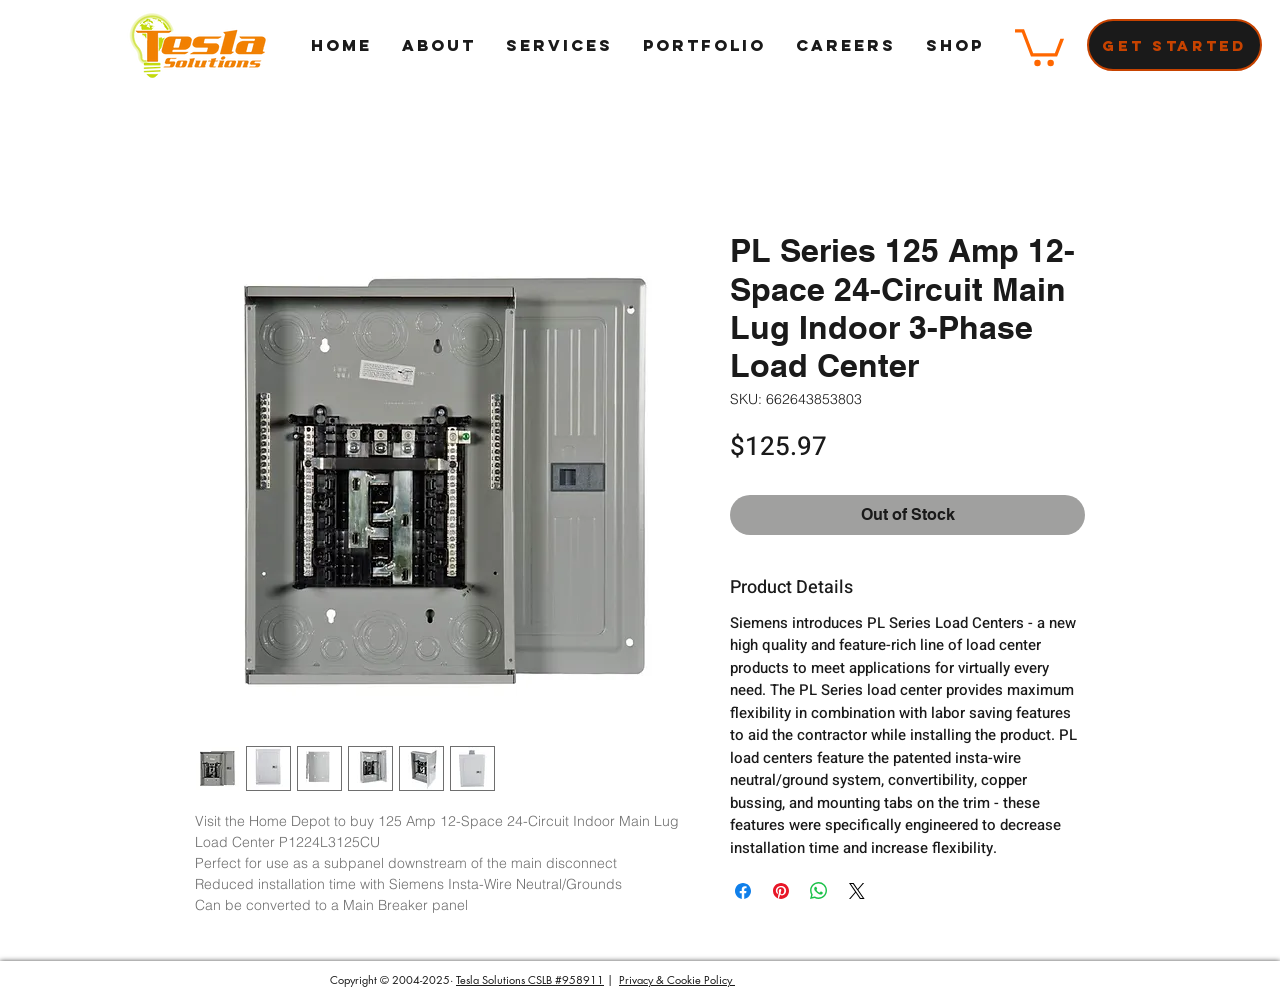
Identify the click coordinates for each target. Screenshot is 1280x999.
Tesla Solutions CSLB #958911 (530, 979)
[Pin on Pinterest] (781, 891)
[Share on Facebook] (743, 891)
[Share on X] (857, 891)
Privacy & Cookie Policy (677, 979)
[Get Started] (1174, 45)
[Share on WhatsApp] (819, 891)
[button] (1039, 45)
